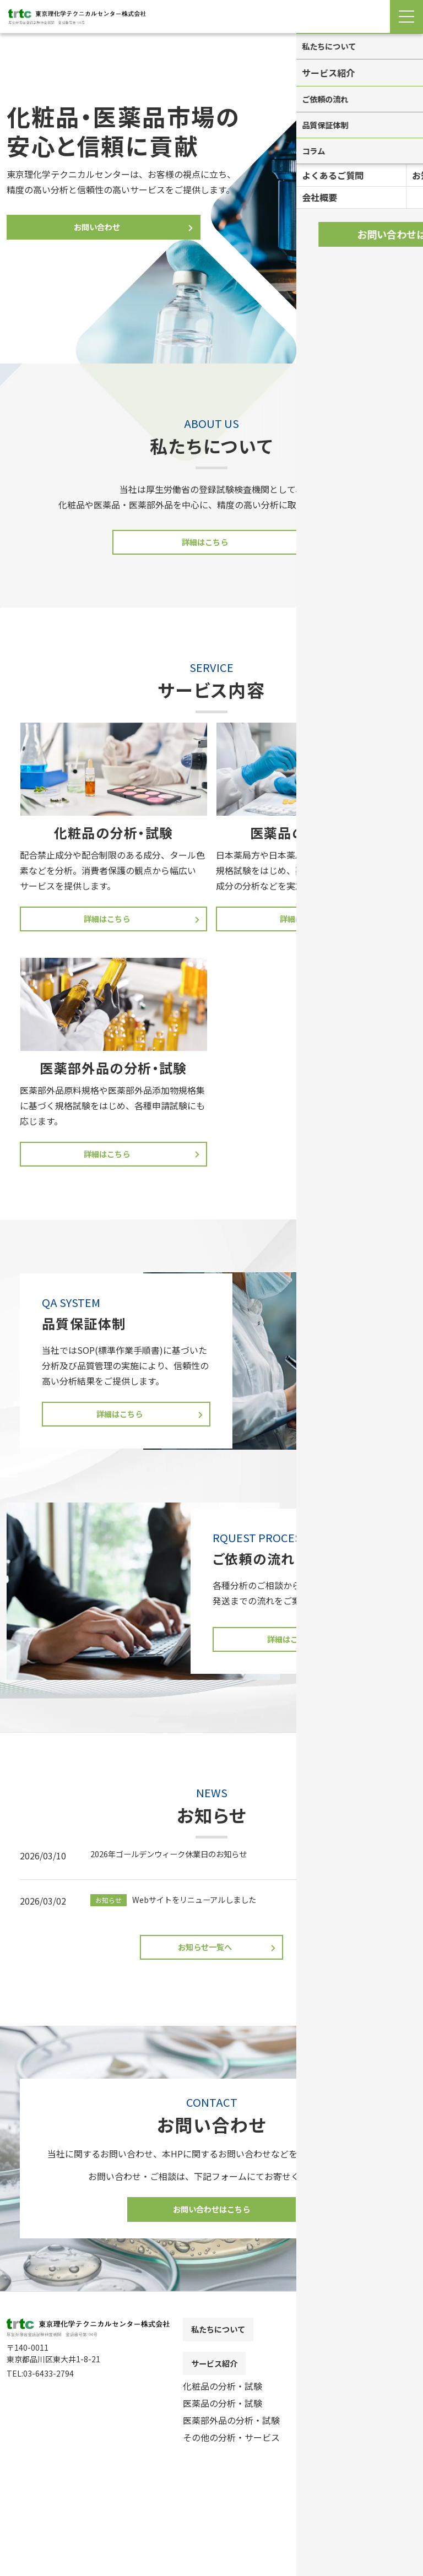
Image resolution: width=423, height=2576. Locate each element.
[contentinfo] (211, 2449)
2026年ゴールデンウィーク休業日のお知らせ (179, 1863)
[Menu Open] (406, 16)
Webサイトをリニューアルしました (181, 1909)
